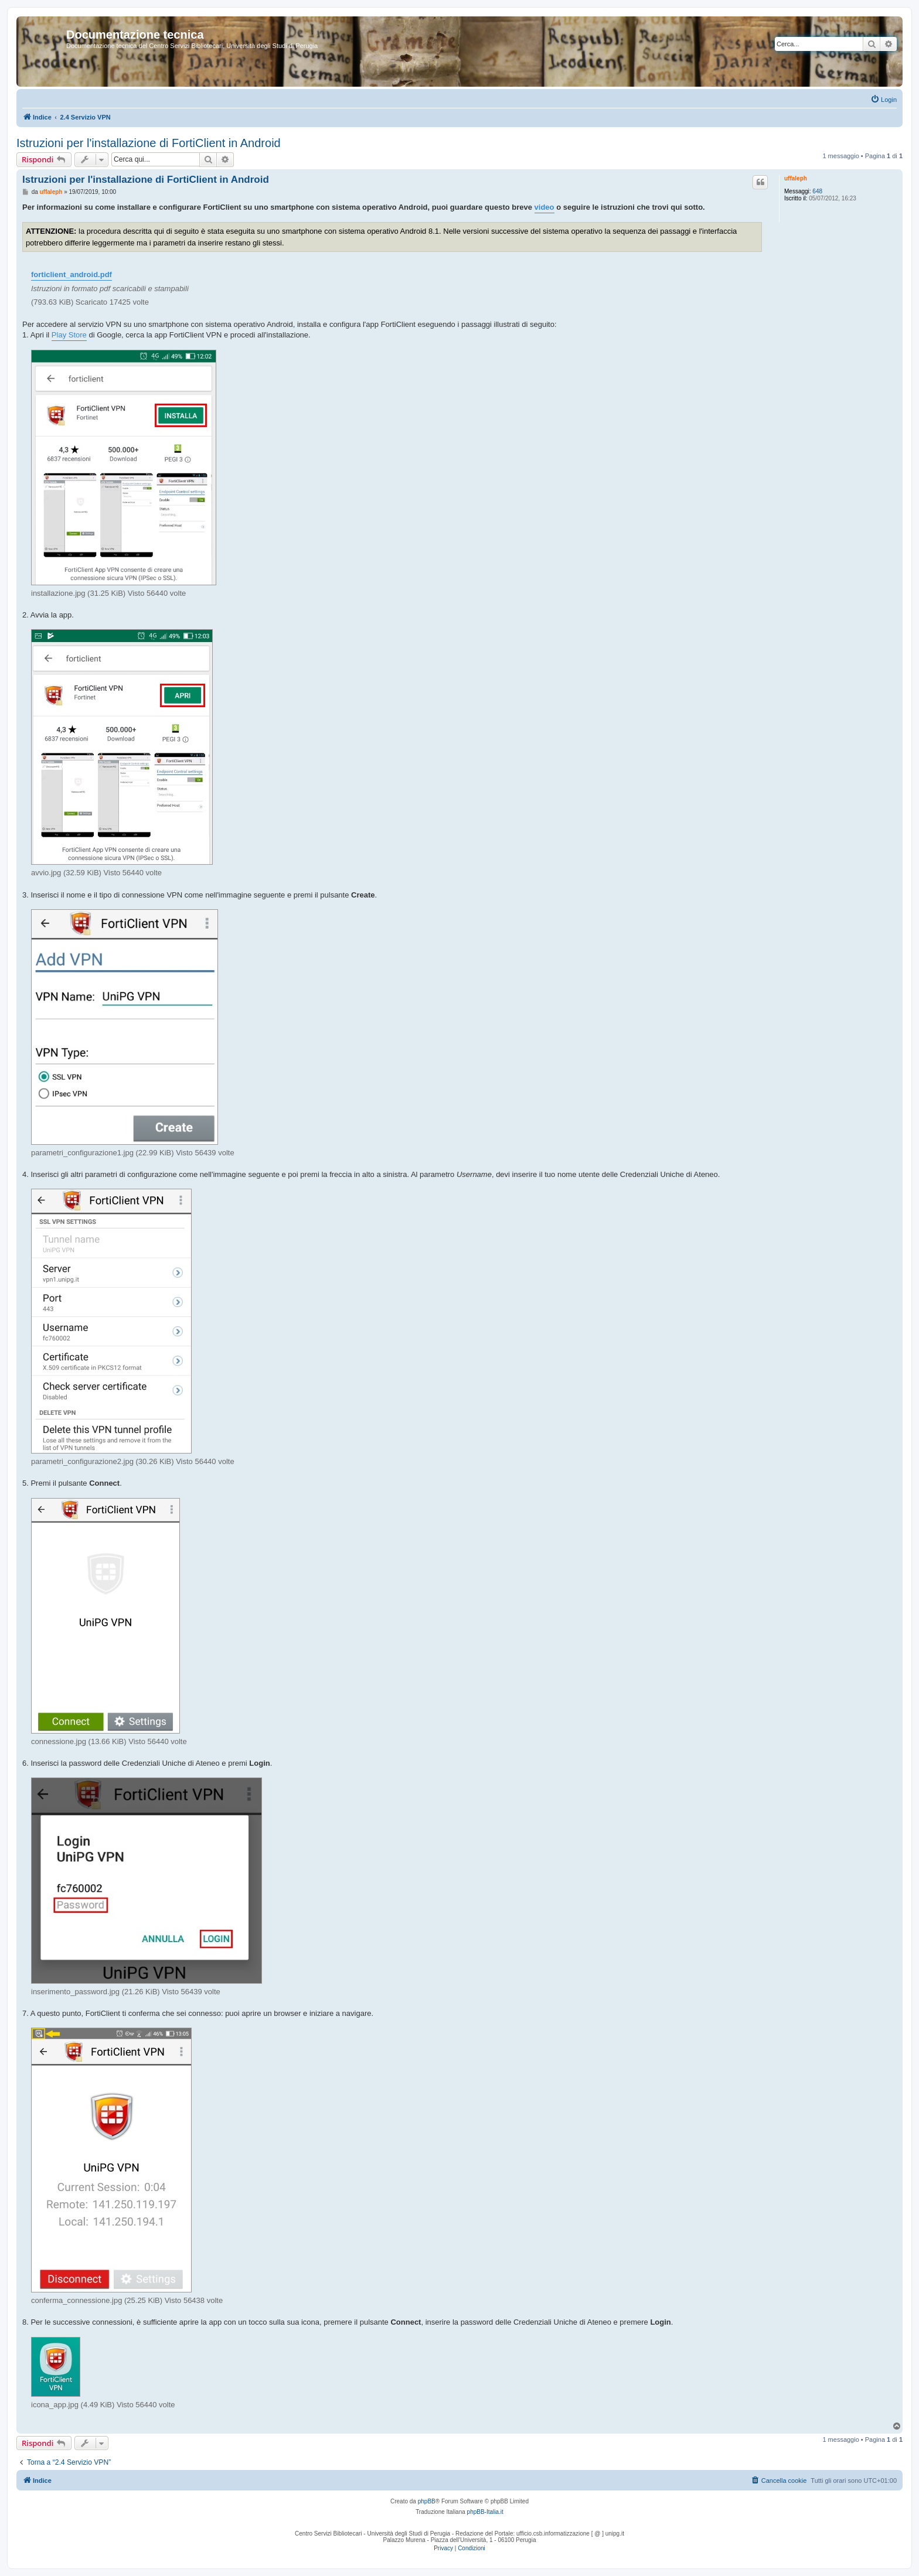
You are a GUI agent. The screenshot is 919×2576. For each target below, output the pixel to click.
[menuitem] (883, 100)
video (544, 207)
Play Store (69, 334)
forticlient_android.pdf (71, 274)
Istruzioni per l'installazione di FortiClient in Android (148, 143)
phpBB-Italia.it (485, 2512)
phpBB (426, 2501)
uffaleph (795, 178)
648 (817, 191)
